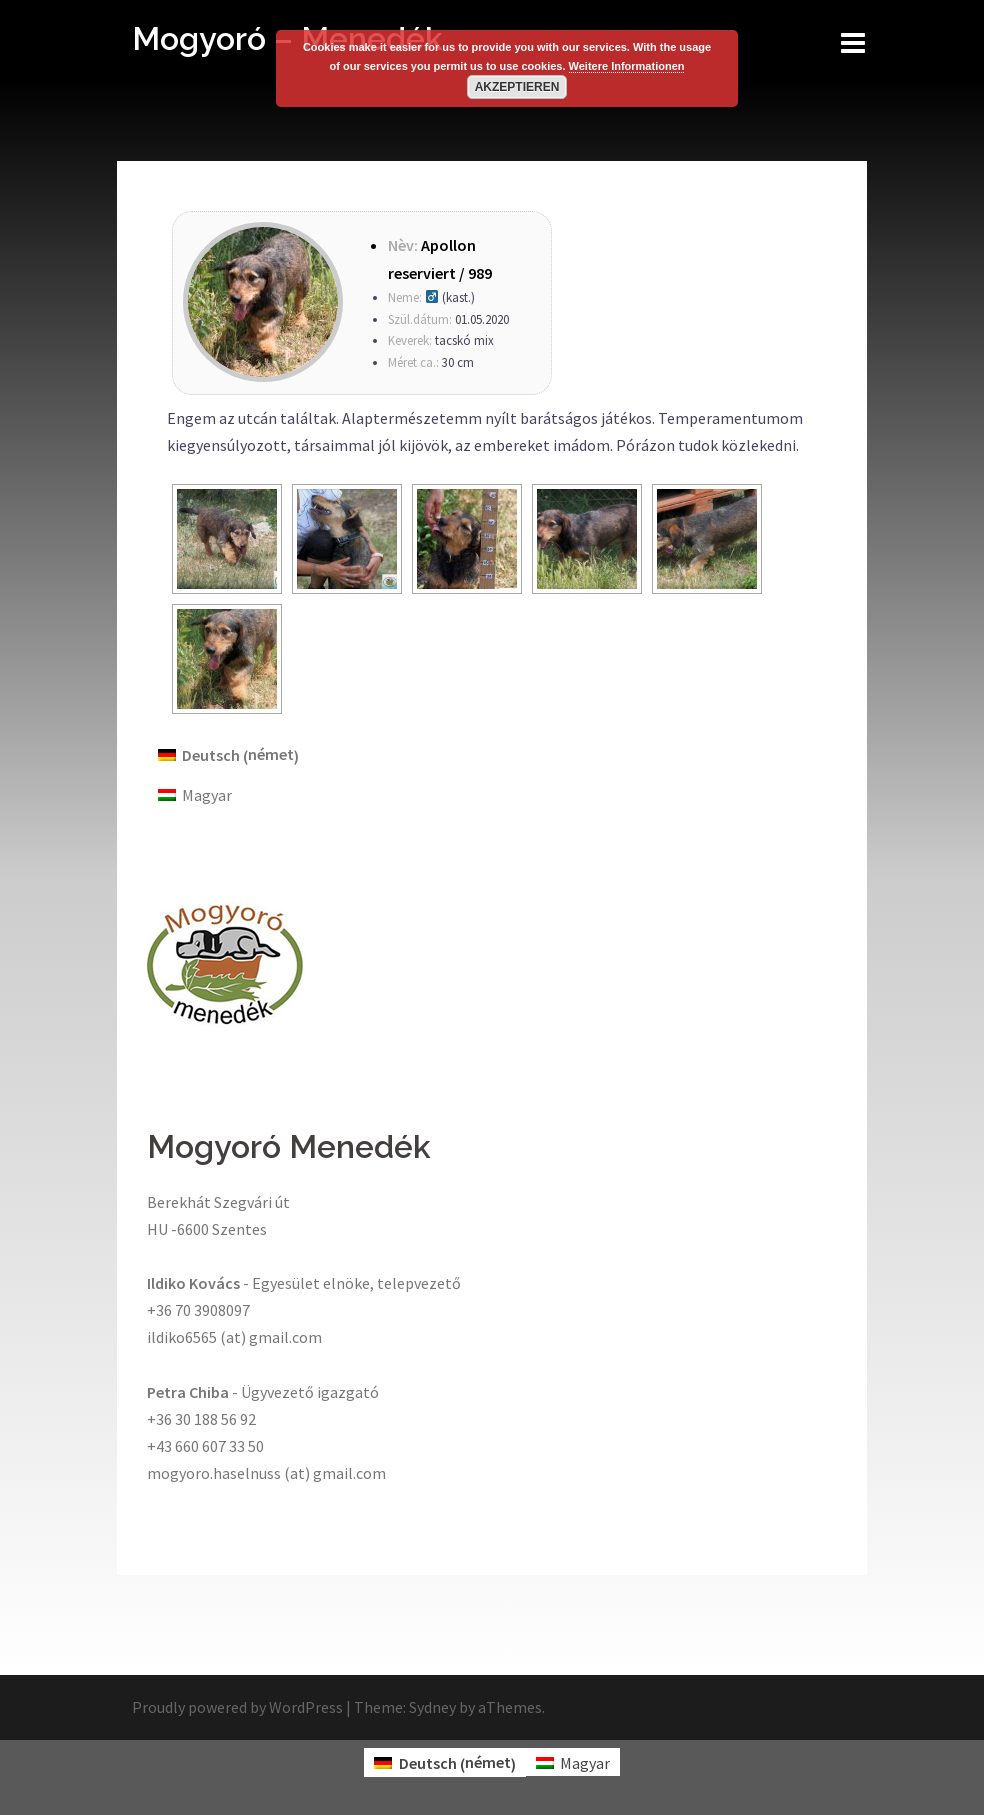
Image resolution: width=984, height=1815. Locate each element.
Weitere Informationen (627, 66)
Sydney (432, 1707)
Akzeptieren (517, 87)
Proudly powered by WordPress (237, 1707)
